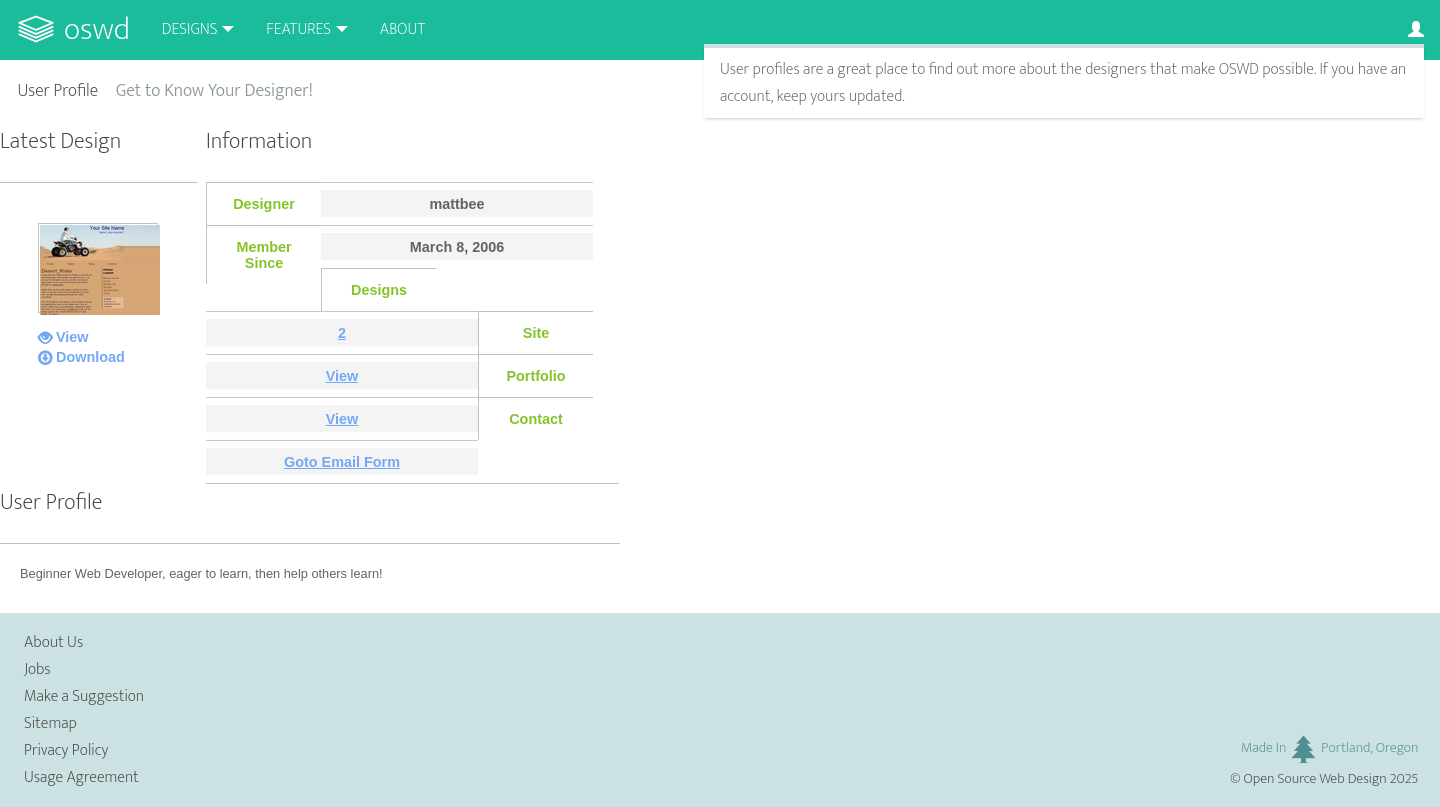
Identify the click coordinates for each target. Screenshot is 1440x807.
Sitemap (50, 723)
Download (90, 357)
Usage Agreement (81, 777)
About (402, 29)
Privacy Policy (66, 750)
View (72, 337)
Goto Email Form (342, 462)
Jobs (37, 669)
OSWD (97, 29)
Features (298, 29)
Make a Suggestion (84, 696)
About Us (53, 642)
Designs (190, 29)
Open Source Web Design (1315, 779)
